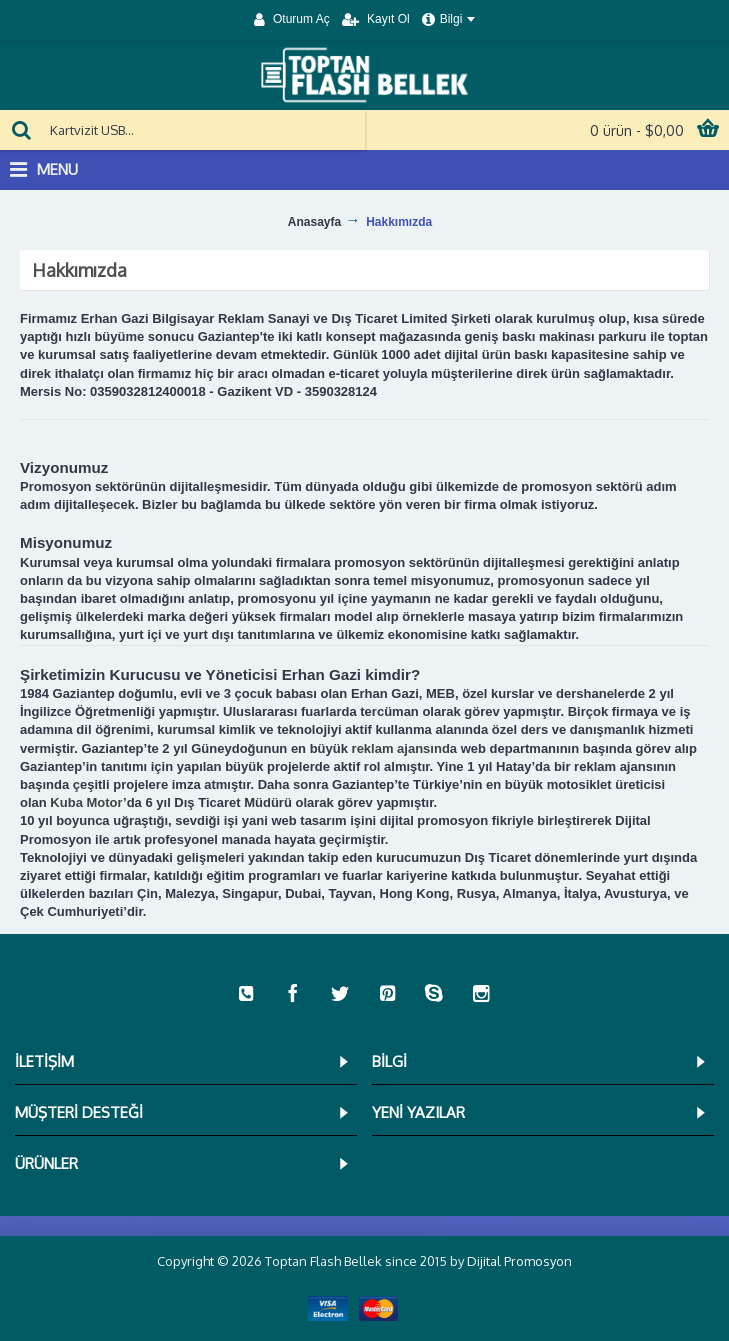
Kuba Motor (86, 802)
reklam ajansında (405, 748)
